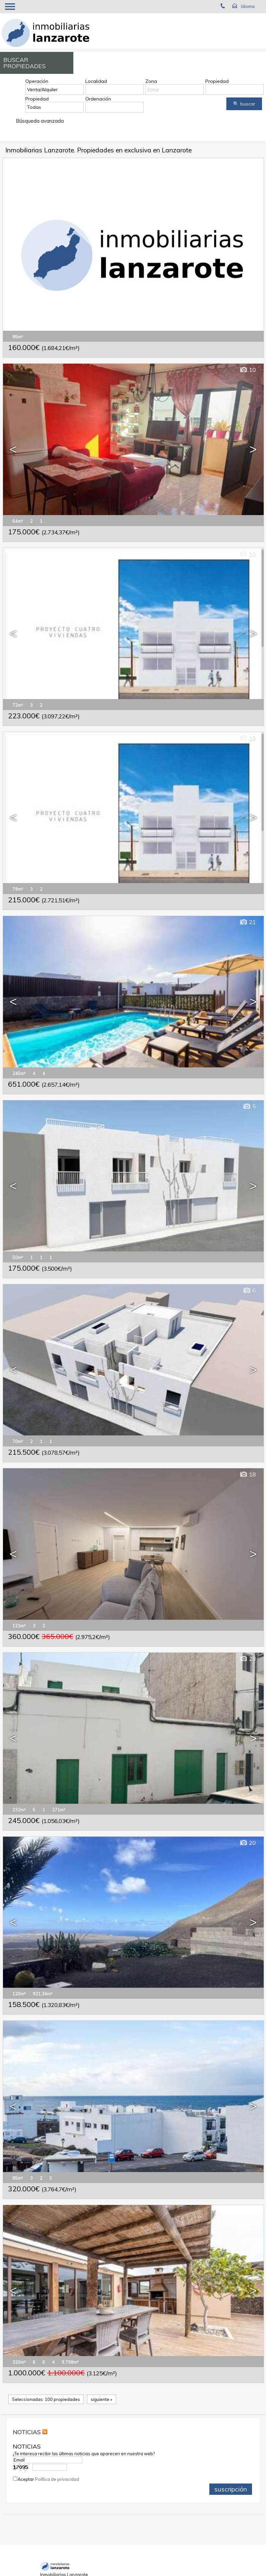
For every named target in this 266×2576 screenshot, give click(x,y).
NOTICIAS (27, 2432)
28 (247, 1658)
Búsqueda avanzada (40, 121)
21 (247, 922)
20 (247, 1842)
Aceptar (48, 2479)
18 (247, 1474)
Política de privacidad (57, 2479)
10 (247, 369)
